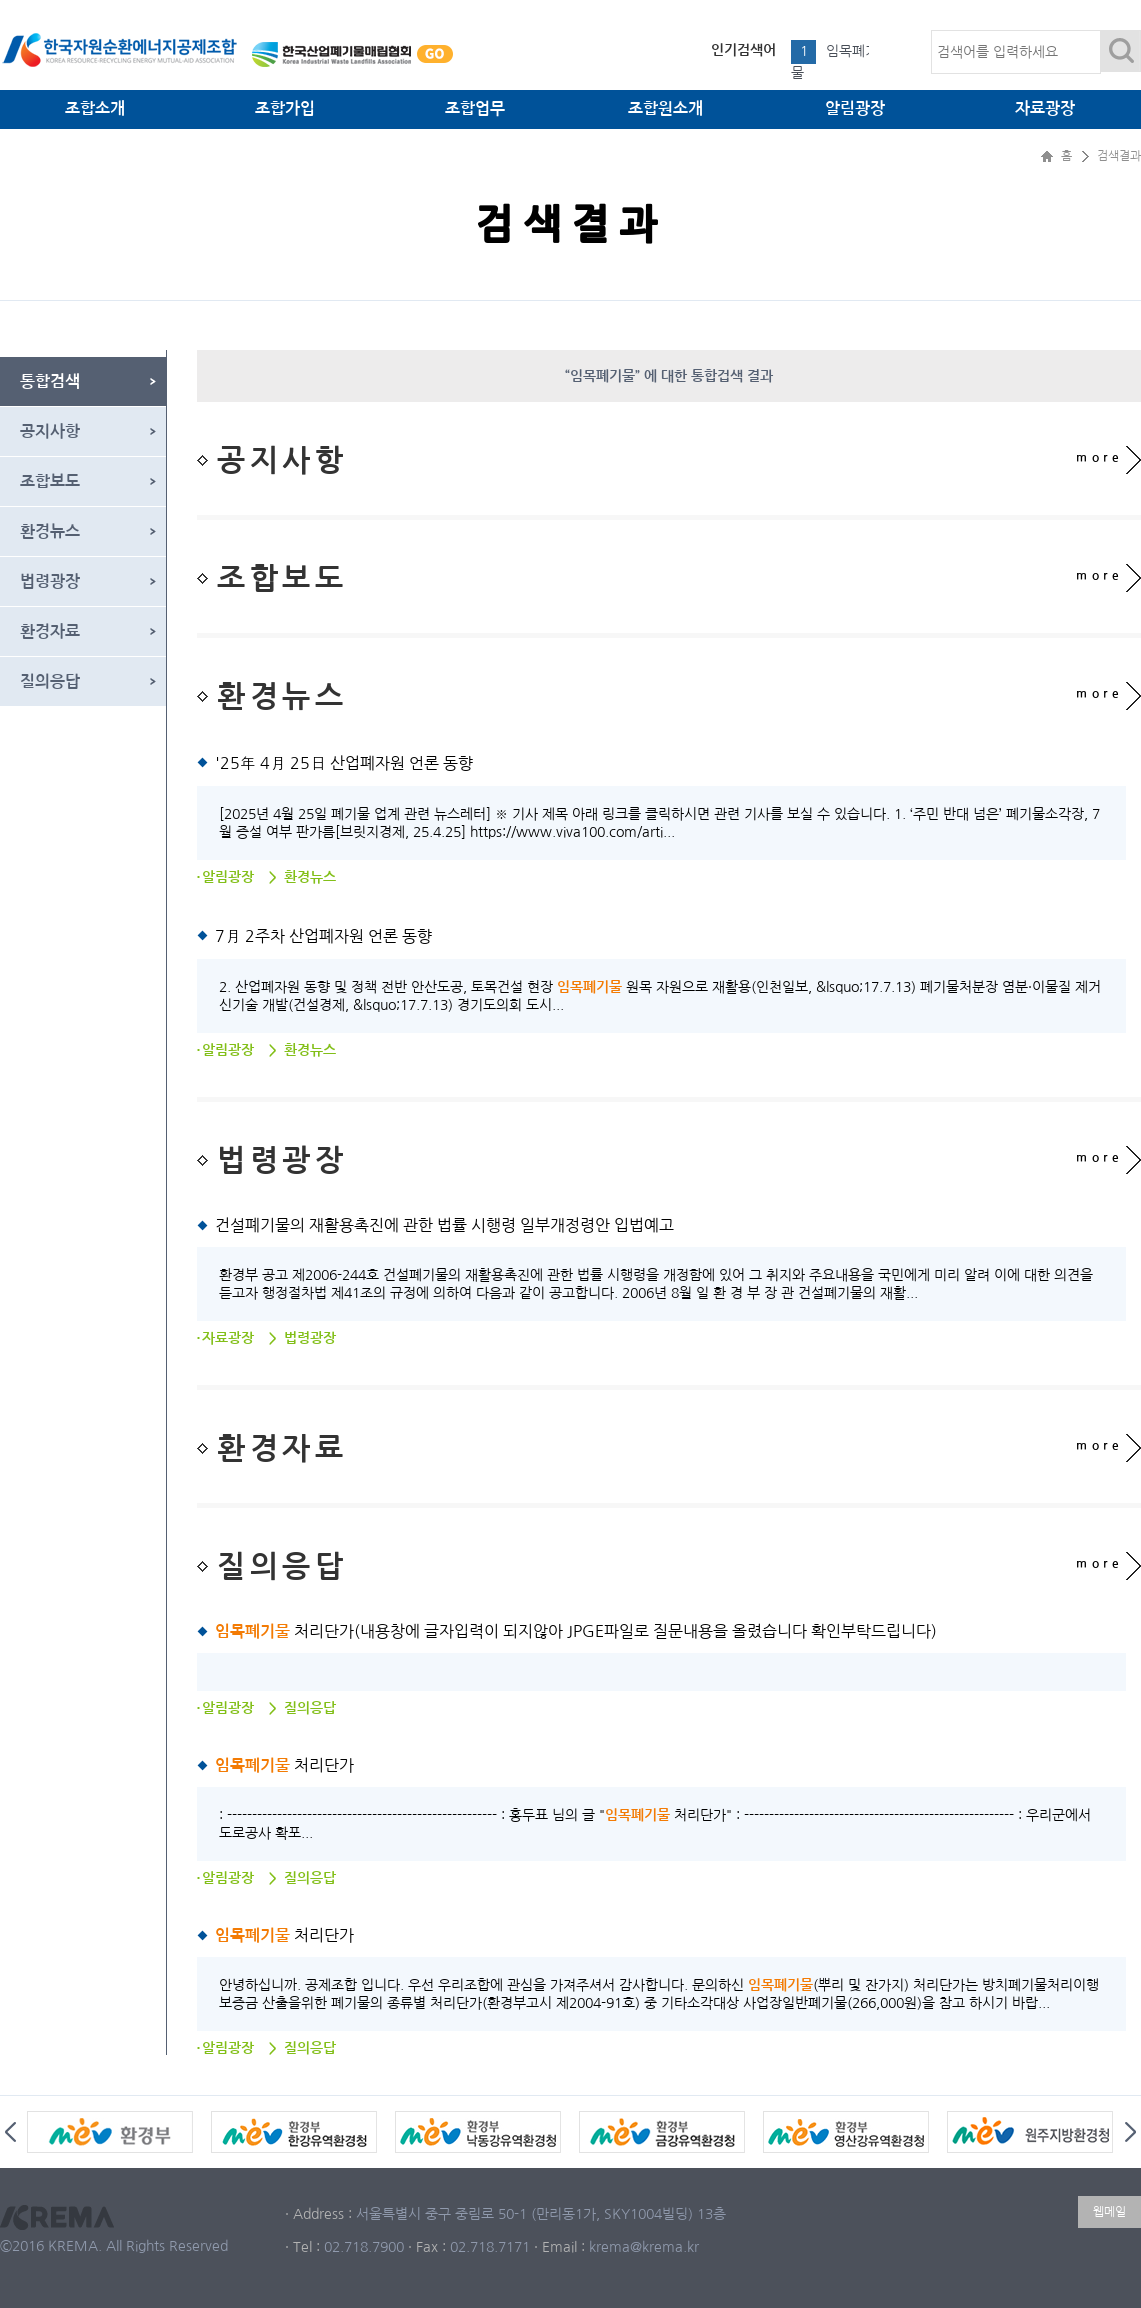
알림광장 (855, 108)
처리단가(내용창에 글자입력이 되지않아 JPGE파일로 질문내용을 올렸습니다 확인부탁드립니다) (576, 1631)
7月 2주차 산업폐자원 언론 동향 (323, 936)
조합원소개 (665, 108)
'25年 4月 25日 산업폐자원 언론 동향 (344, 763)
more (1099, 458)
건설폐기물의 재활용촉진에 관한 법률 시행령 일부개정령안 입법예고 (444, 1225)
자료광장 (1045, 108)
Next (1130, 2132)
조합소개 (95, 108)
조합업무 (475, 108)
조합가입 (285, 108)
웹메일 (1109, 2212)
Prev (10, 2132)
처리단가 (284, 1765)
